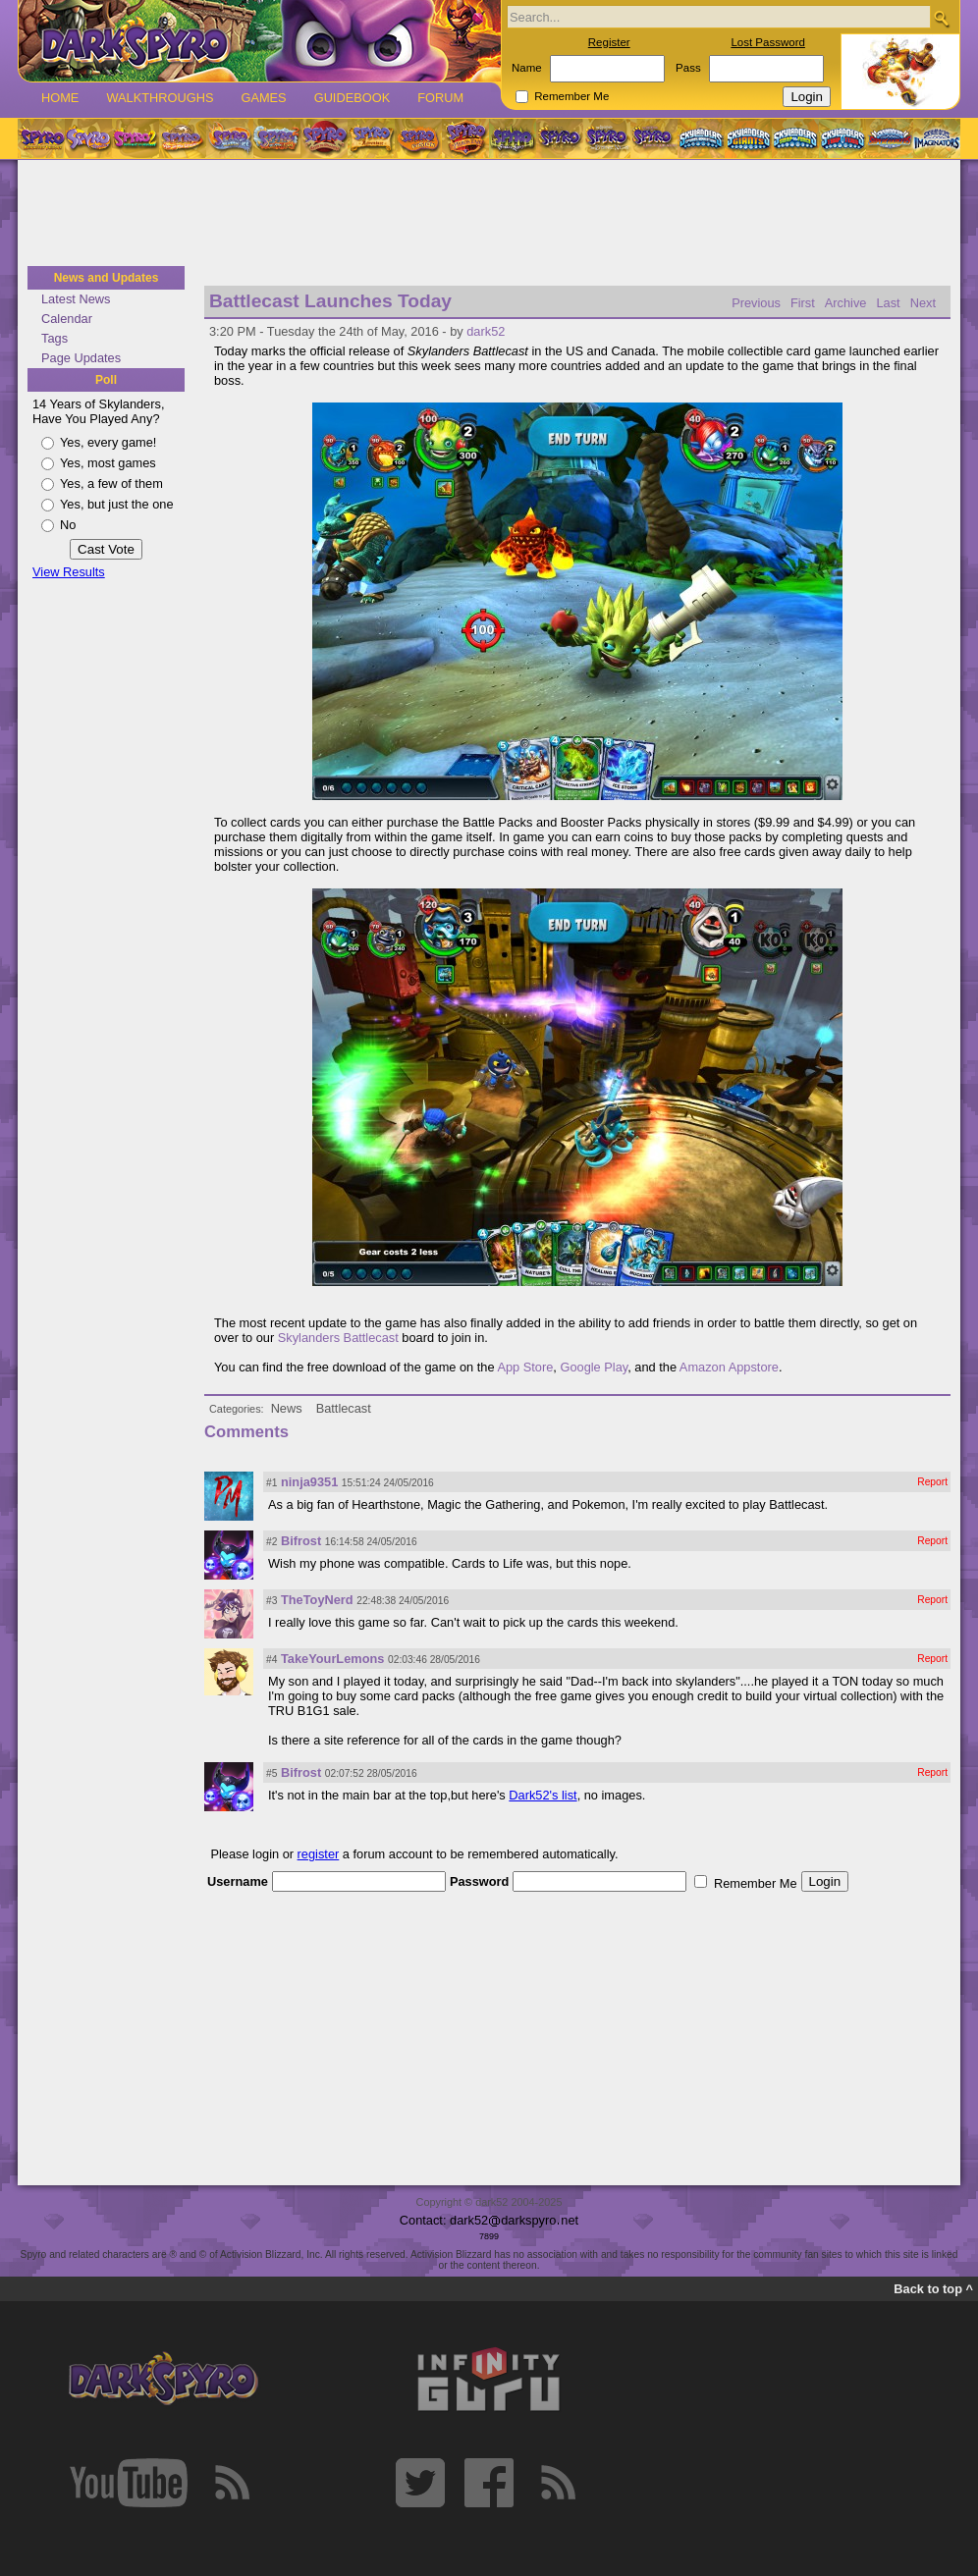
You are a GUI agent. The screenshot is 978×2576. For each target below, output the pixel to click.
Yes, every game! (108, 442)
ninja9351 (309, 1482)
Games (263, 97)
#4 (271, 1659)
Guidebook (352, 97)
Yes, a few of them (111, 483)
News (286, 1408)
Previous (756, 302)
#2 (271, 1541)
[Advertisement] (489, 214)
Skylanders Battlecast (338, 1337)
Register (609, 42)
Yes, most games (108, 463)
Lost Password (768, 42)
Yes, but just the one (117, 504)
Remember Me (571, 96)
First (802, 302)
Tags (54, 338)
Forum (440, 97)
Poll (106, 380)
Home (60, 97)
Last (887, 302)
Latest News (75, 299)
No (68, 524)
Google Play (593, 1367)
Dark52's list (542, 1795)
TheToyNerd (317, 1599)
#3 (271, 1600)
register (319, 1854)
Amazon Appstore (729, 1367)
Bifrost (301, 1540)
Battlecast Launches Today (330, 301)
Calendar (66, 318)
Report (932, 1481)
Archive (846, 302)
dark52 (485, 331)
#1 (271, 1482)
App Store (525, 1367)
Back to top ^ (933, 2288)
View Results (68, 571)
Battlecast (343, 1408)
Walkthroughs (159, 97)
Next (923, 302)
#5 (271, 1773)
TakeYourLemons (332, 1658)
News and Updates (106, 278)
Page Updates (81, 357)
